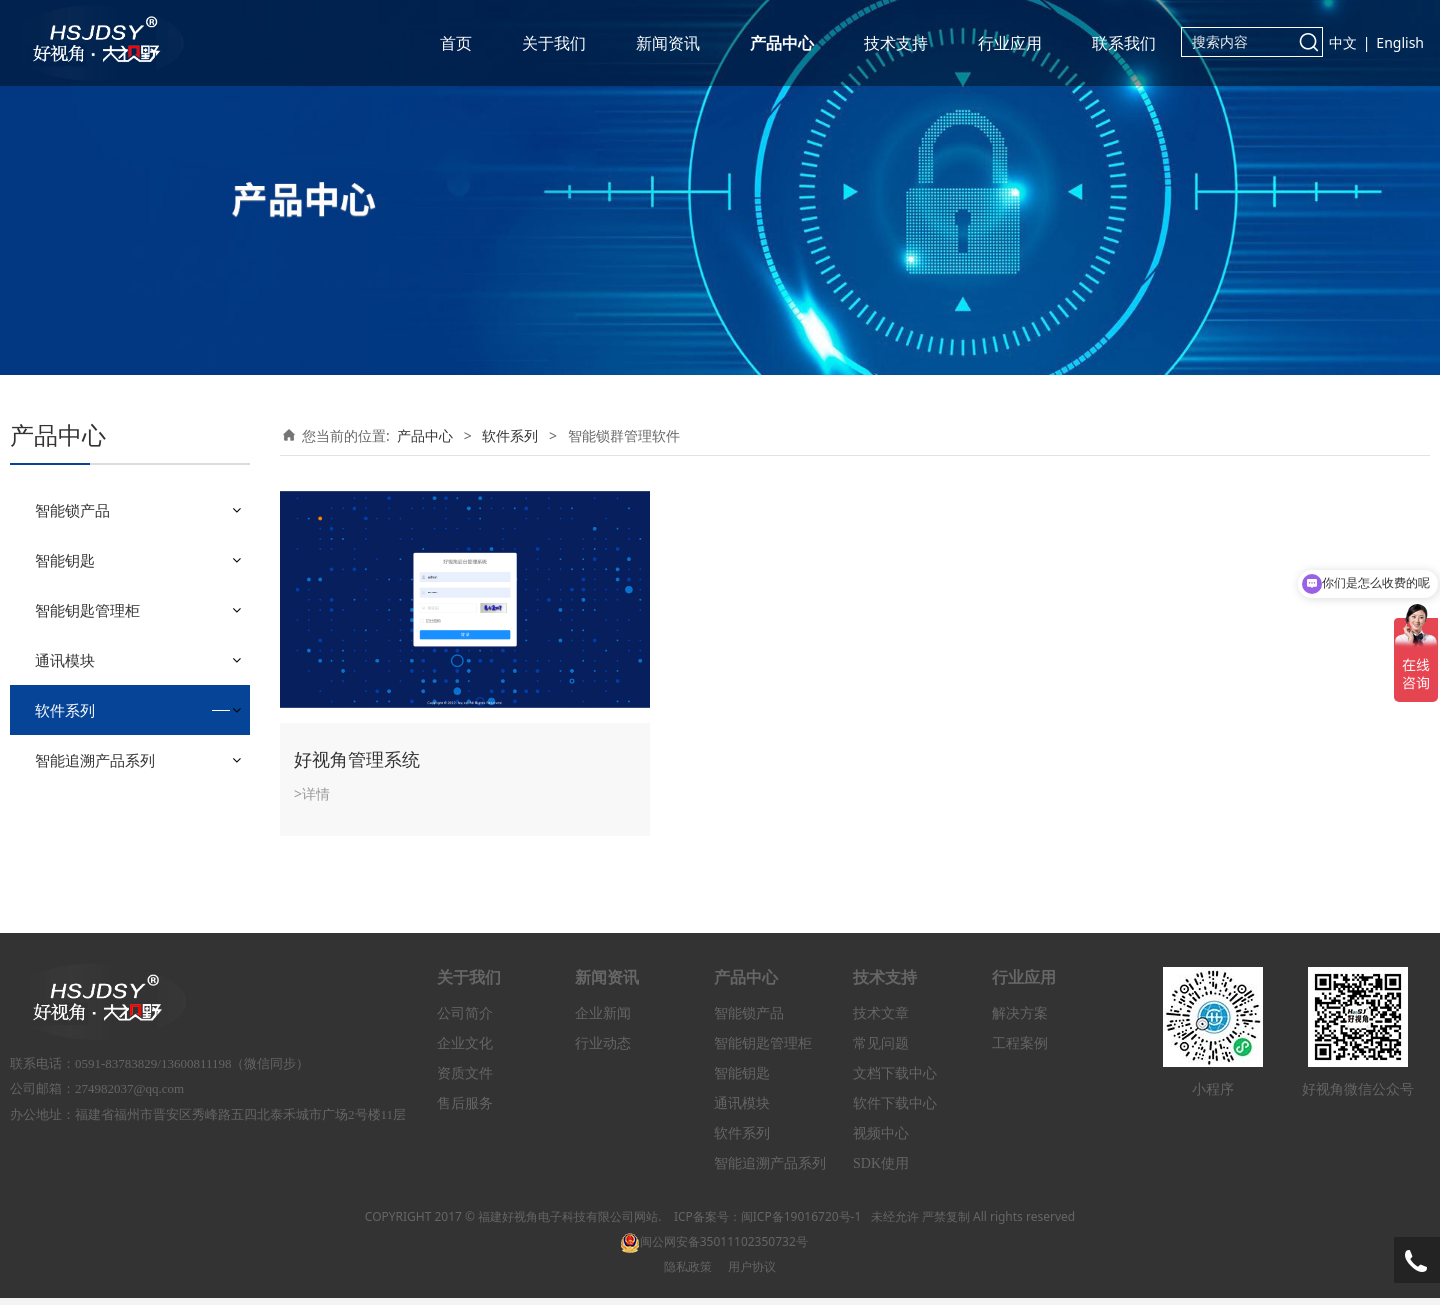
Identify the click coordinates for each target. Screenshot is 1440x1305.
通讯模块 (65, 660)
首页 (456, 43)
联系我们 (1124, 43)
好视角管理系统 (357, 759)
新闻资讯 (668, 43)
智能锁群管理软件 (106, 792)
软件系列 (65, 710)
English (1400, 42)
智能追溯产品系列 (95, 840)
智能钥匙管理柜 (87, 610)
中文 (1343, 42)
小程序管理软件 (99, 757)
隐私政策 (688, 1272)
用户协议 (752, 1272)
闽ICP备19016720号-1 (801, 1222)
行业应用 (1010, 43)
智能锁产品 (72, 510)
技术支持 (896, 43)
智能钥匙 (65, 560)
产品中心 (782, 43)
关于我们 (554, 43)
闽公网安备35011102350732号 (714, 1247)
